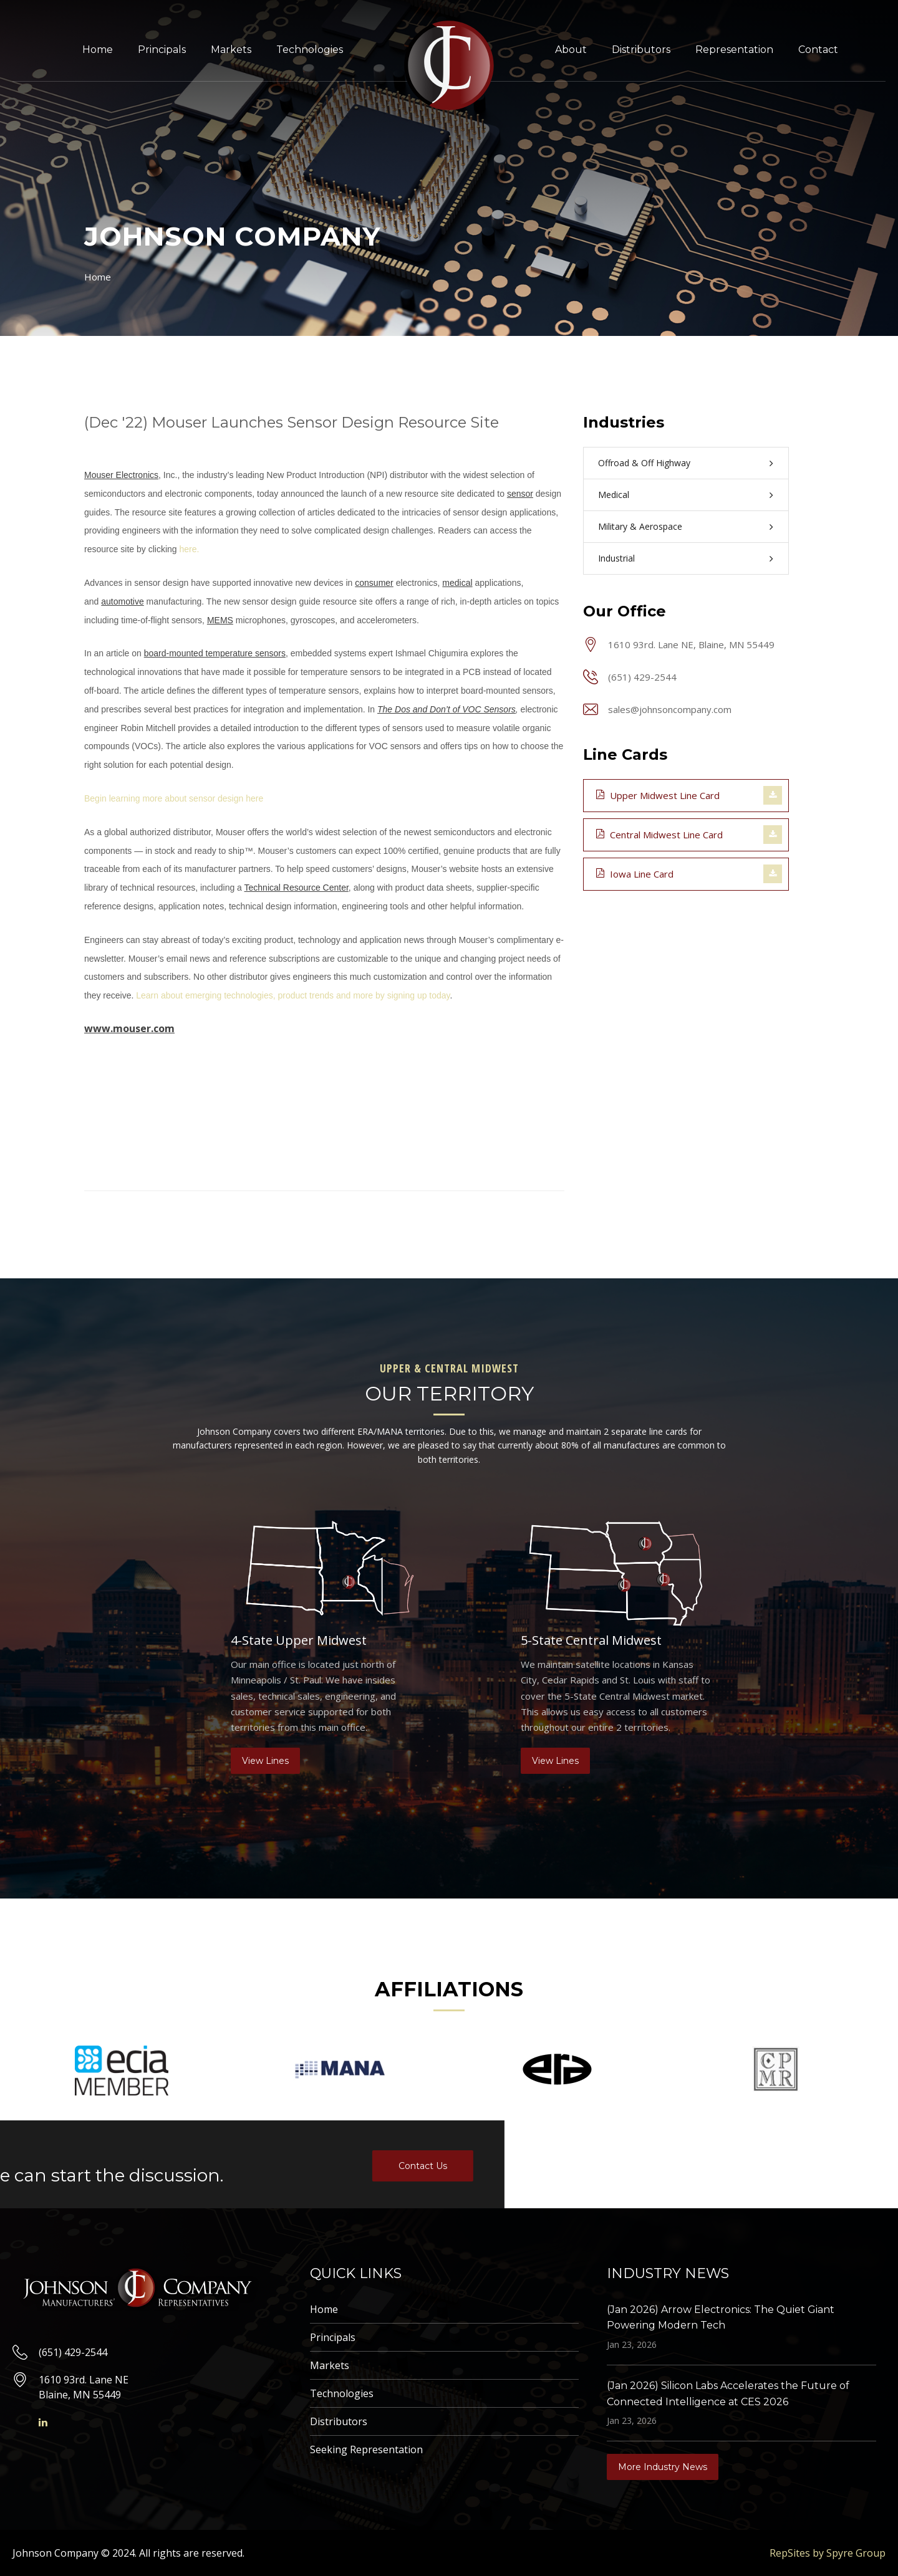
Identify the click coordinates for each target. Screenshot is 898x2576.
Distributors (641, 49)
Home (97, 49)
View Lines (265, 1760)
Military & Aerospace (640, 526)
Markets (231, 49)
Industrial (616, 558)
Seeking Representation (366, 2449)
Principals (162, 49)
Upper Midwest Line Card (658, 794)
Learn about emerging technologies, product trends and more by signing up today (293, 995)
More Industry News (662, 2467)
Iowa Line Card (635, 873)
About (571, 49)
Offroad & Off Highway (644, 463)
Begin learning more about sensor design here (173, 798)
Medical (613, 494)
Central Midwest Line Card (659, 833)
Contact (818, 49)
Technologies (309, 49)
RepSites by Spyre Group (828, 2553)
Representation (734, 49)
